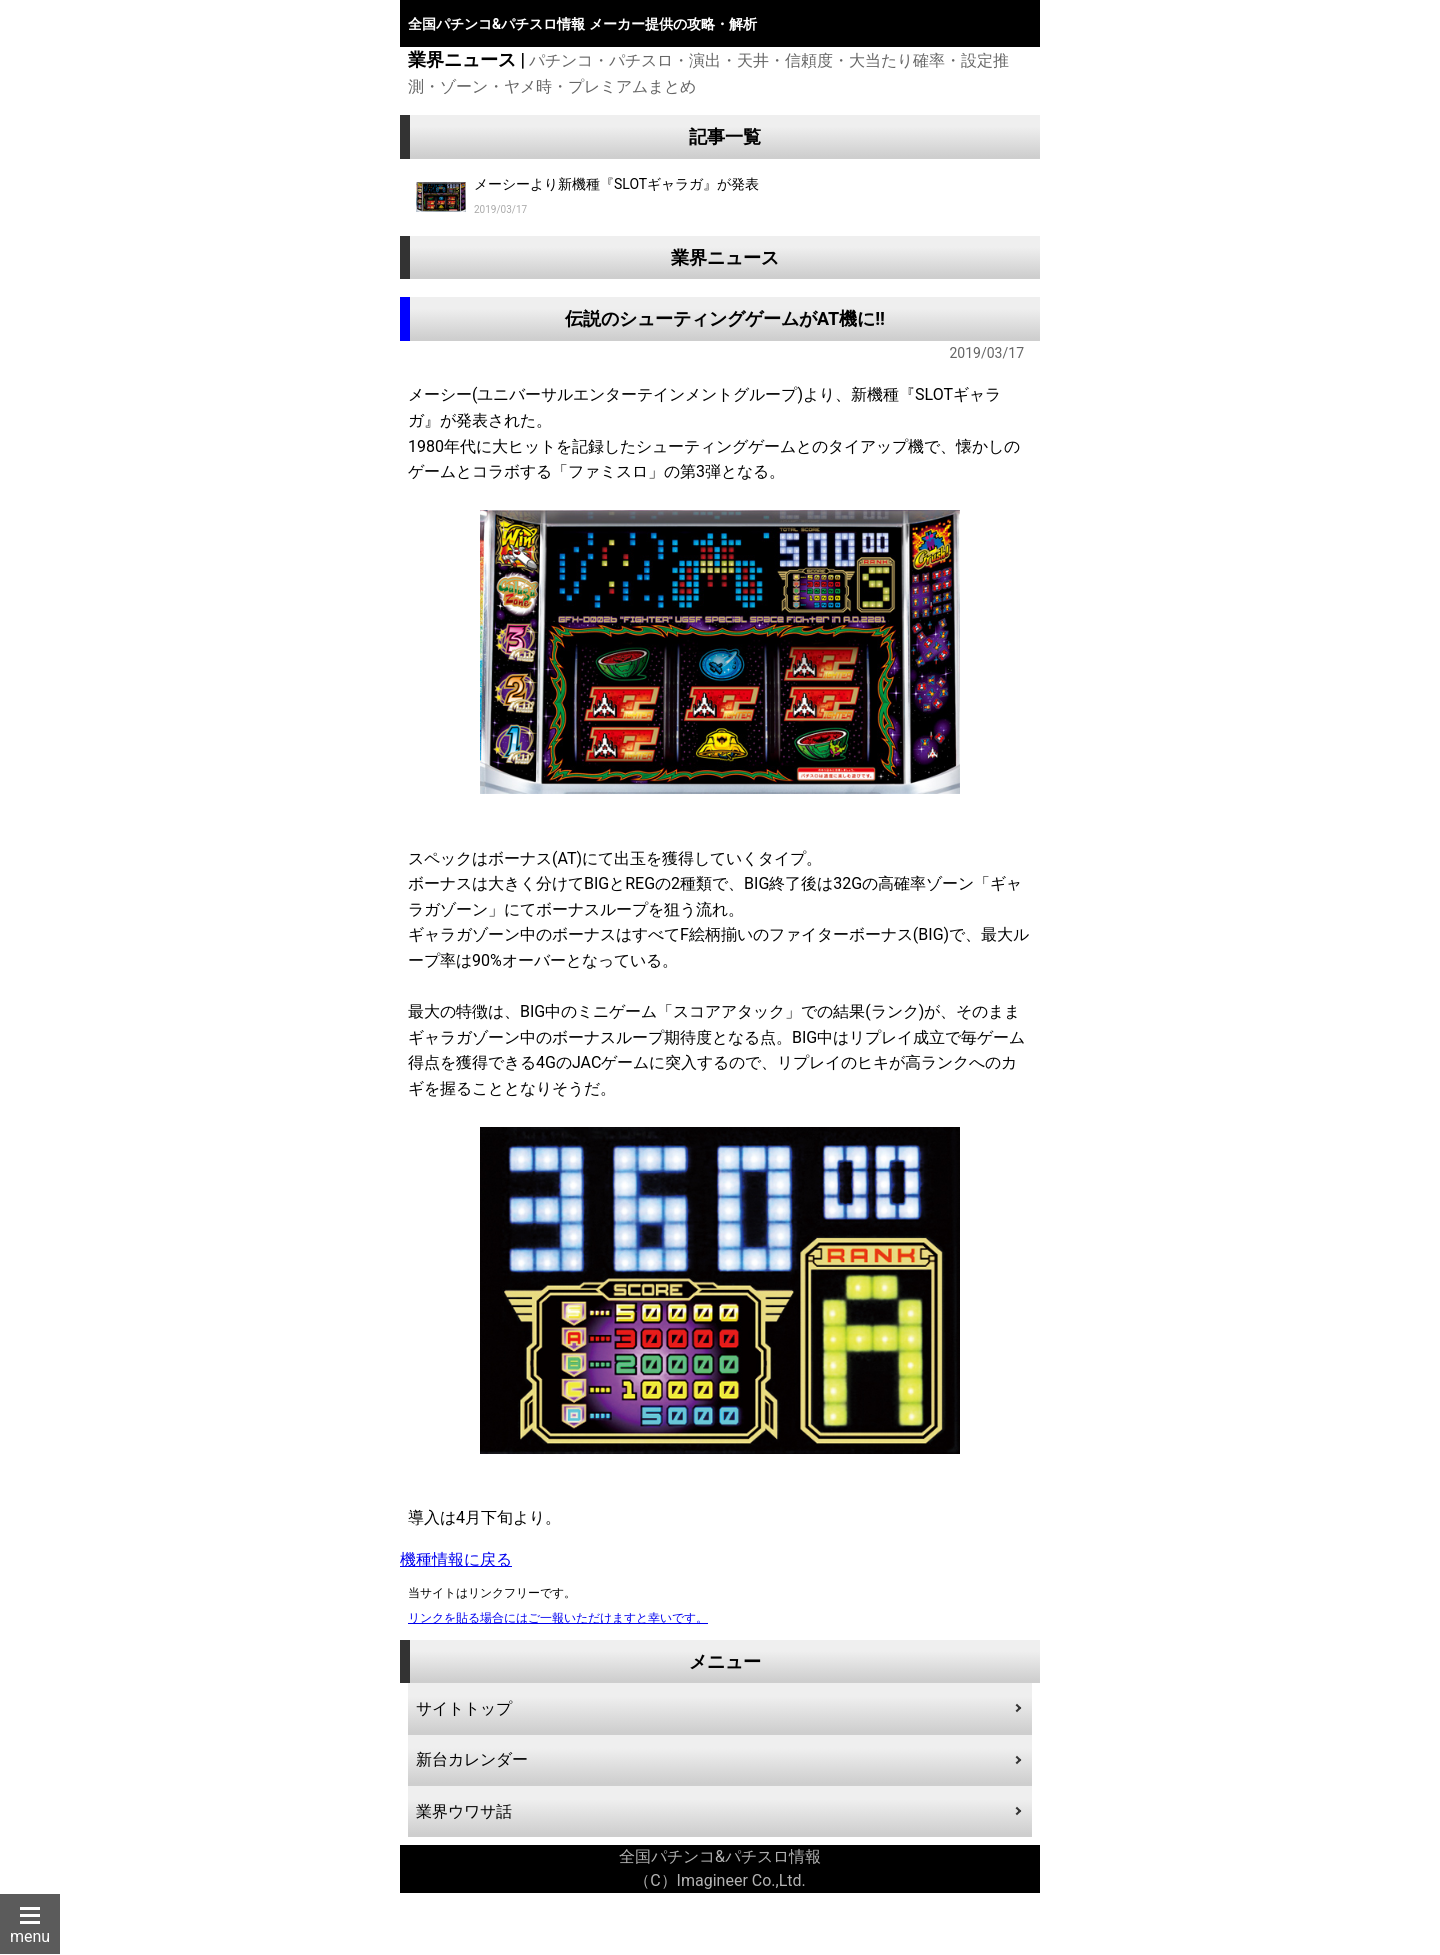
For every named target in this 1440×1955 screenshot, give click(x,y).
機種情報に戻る (456, 1559)
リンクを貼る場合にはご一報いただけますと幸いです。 (558, 1618)
